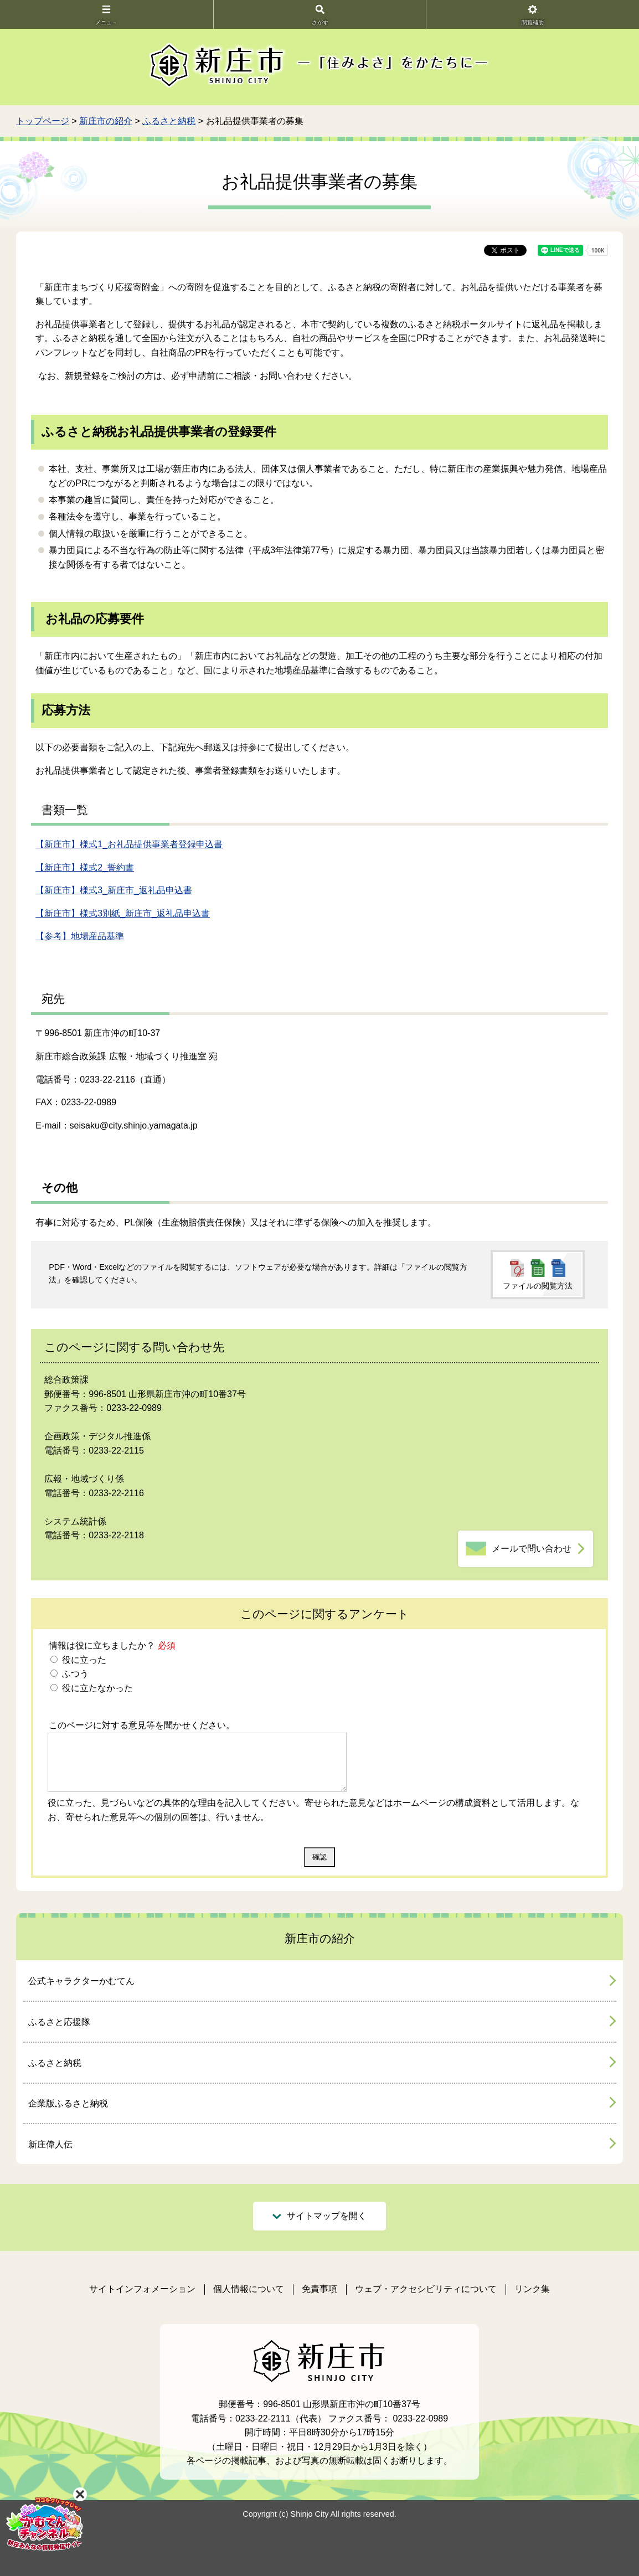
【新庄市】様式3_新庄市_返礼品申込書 (113, 890)
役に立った (82, 1660)
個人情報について (248, 2289)
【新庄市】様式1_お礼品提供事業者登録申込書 (129, 844)
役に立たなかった (95, 1688)
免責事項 (319, 2289)
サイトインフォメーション (142, 2289)
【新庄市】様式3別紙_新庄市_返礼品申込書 (122, 913)
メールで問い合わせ (531, 1548)
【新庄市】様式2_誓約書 (84, 867)
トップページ (42, 121)
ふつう (73, 1673)
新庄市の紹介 (105, 121)
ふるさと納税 (168, 121)
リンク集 (532, 2289)
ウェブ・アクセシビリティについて (426, 2289)
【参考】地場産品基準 (79, 936)
